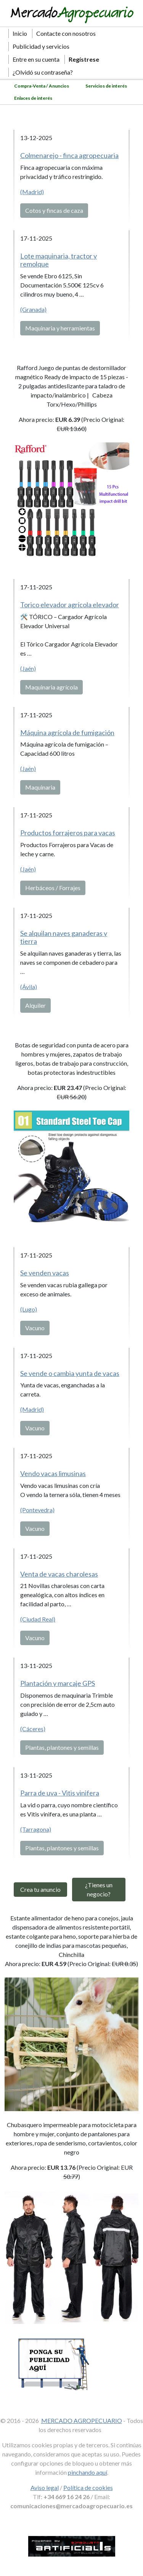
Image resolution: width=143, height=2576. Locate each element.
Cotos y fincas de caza (54, 210)
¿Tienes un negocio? (98, 1889)
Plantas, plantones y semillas (62, 1747)
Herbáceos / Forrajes (52, 887)
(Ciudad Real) (37, 1619)
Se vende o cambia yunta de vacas (69, 1373)
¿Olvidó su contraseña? (43, 72)
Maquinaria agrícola (51, 687)
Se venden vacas (44, 1273)
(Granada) (33, 309)
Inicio (20, 33)
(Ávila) (28, 986)
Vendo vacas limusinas (53, 1473)
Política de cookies (88, 2487)
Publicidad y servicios (41, 46)
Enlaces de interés (33, 98)
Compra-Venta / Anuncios (41, 86)
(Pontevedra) (37, 1509)
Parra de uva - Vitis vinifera (59, 1793)
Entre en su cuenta (36, 59)
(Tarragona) (35, 1829)
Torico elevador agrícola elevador (69, 604)
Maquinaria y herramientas (60, 328)
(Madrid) (32, 191)
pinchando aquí (87, 2472)
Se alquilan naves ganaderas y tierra (63, 937)
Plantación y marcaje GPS (57, 1683)
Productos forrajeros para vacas (67, 832)
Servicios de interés (106, 86)
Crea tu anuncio (40, 1889)
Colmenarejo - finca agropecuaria (69, 155)
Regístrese (84, 59)
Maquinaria (40, 787)
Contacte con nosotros (66, 33)
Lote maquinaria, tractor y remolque (58, 260)
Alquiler (35, 1005)
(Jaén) (28, 668)
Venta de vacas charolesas (59, 1574)
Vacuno (35, 1327)
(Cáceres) (32, 1728)
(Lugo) (28, 1309)
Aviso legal (45, 2487)
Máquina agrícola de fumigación (67, 732)
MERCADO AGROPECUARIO (81, 2420)
